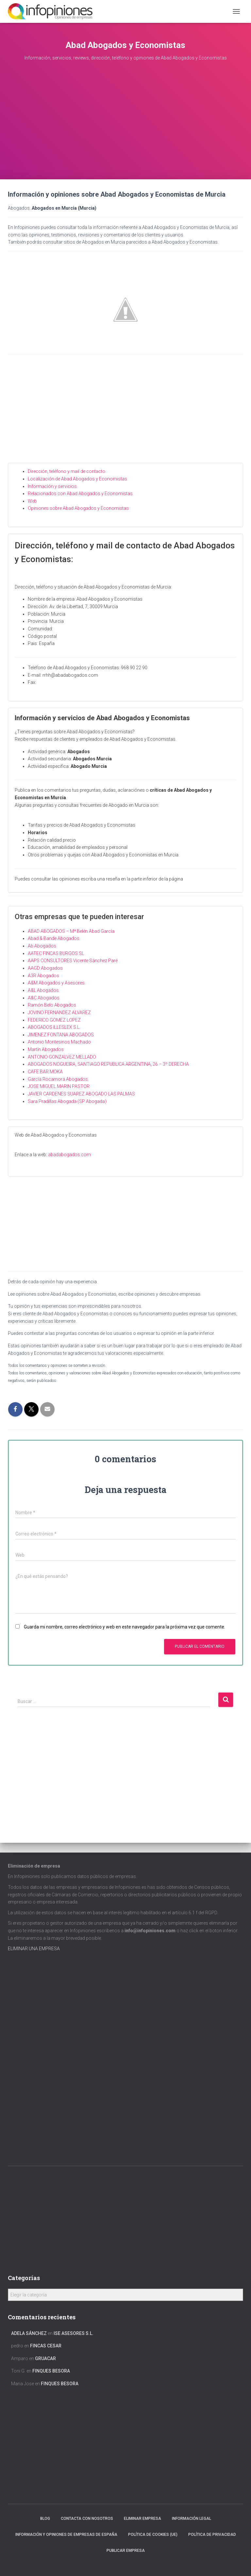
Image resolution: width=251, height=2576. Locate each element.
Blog (45, 2518)
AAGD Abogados (45, 968)
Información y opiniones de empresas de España (66, 2534)
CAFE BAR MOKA (45, 1071)
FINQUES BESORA (51, 2370)
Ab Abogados (42, 945)
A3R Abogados (43, 975)
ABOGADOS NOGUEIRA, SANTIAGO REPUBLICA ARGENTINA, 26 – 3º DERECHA (108, 1064)
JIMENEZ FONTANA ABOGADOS (61, 1034)
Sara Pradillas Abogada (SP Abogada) (67, 1101)
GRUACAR (45, 2358)
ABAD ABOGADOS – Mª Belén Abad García (71, 931)
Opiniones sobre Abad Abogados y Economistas (78, 508)
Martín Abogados (46, 1049)
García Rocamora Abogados (58, 1079)
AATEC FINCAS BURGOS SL (56, 953)
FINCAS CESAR (45, 2345)
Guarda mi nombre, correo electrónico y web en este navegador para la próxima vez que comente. (124, 1626)
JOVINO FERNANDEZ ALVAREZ (59, 1012)
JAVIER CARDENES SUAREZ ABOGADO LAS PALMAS (81, 1093)
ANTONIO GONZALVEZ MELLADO (62, 1057)
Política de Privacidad (212, 2534)
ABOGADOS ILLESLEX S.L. (54, 1027)
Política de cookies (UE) (152, 2534)
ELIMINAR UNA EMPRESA (34, 1948)
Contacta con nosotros (87, 2518)
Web (32, 501)
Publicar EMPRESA (126, 2550)
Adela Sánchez (29, 2333)
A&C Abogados (43, 997)
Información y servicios (52, 486)
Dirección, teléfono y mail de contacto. (67, 471)
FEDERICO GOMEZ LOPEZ (54, 1020)
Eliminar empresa (142, 2518)
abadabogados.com (69, 1154)
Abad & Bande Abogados (53, 938)
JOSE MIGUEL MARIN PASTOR (59, 1086)
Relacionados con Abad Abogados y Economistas (80, 493)
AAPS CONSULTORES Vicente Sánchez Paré (73, 960)
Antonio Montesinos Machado (59, 1042)
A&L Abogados (43, 990)
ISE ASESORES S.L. (73, 2333)
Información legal (191, 2518)
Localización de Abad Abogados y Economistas (77, 478)
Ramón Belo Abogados (52, 1005)
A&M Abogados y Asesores (56, 982)
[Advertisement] (125, 130)
